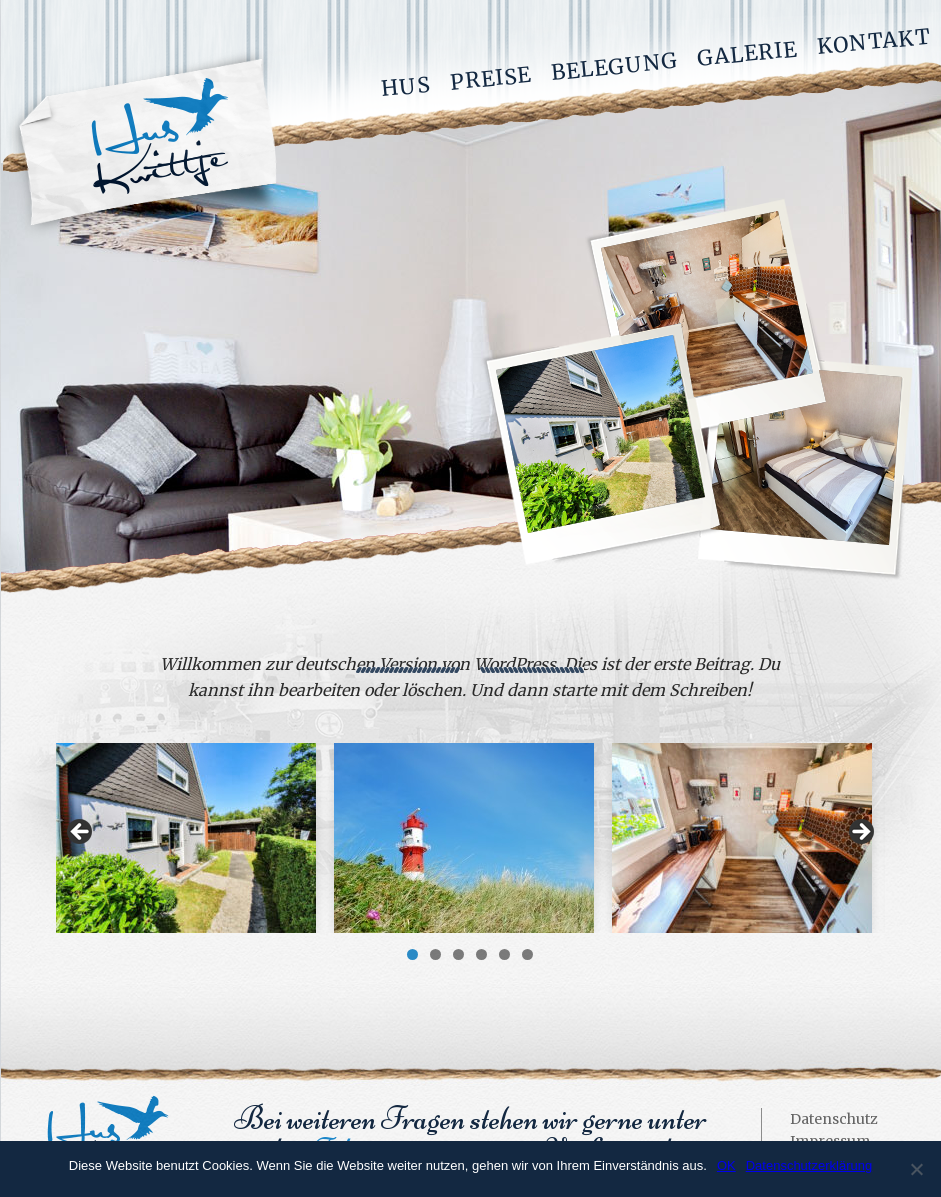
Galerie (747, 53)
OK (726, 1165)
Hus (406, 87)
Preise (491, 78)
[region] (470, 838)
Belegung (614, 66)
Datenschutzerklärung (809, 1165)
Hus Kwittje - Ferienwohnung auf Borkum (143, 144)
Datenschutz (834, 1119)
